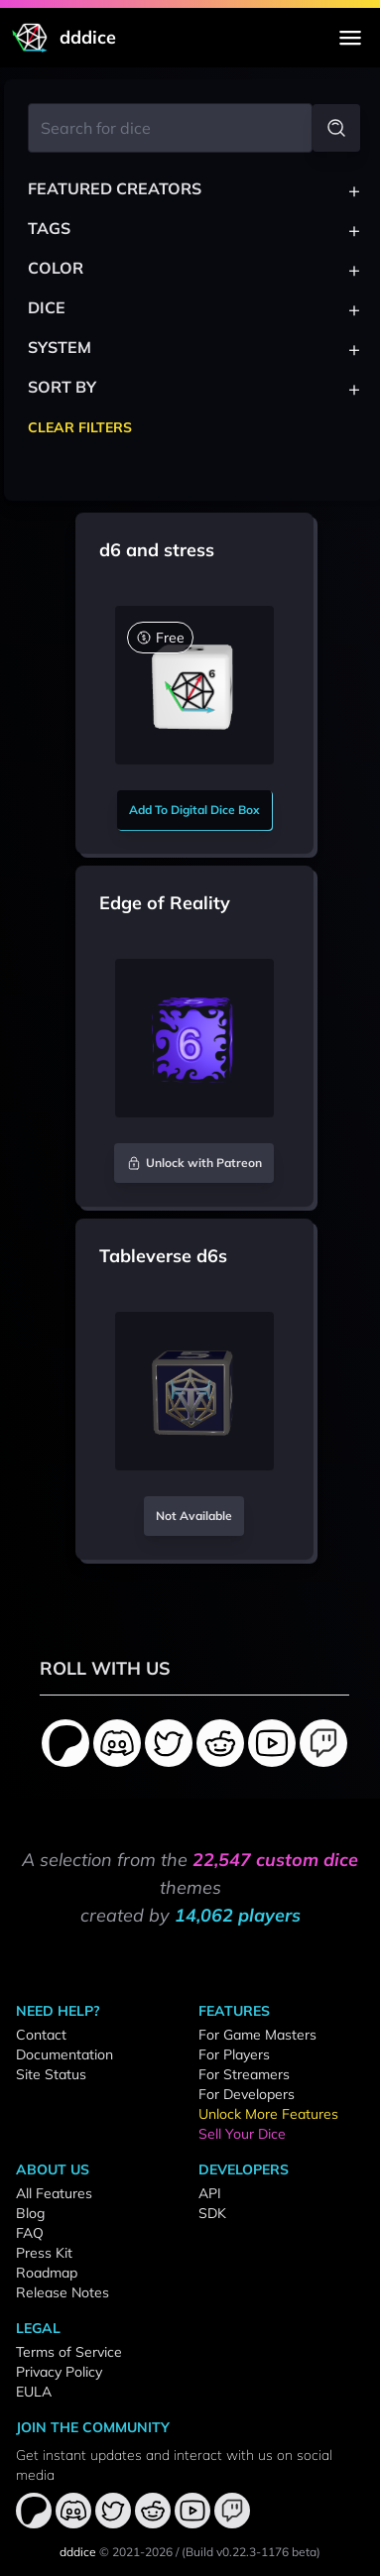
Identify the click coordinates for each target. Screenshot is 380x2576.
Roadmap (46, 2273)
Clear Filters (80, 427)
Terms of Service (69, 2352)
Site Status (51, 2074)
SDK (212, 2213)
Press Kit (44, 2253)
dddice (78, 2551)
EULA (34, 2391)
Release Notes (62, 2292)
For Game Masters (257, 2035)
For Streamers (244, 2074)
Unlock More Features (268, 2114)
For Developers (246, 2094)
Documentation (64, 2054)
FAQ (30, 2233)
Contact (41, 2035)
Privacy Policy (59, 2372)
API (209, 2193)
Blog (30, 2213)
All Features (54, 2193)
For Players (234, 2054)
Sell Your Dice (242, 2134)
